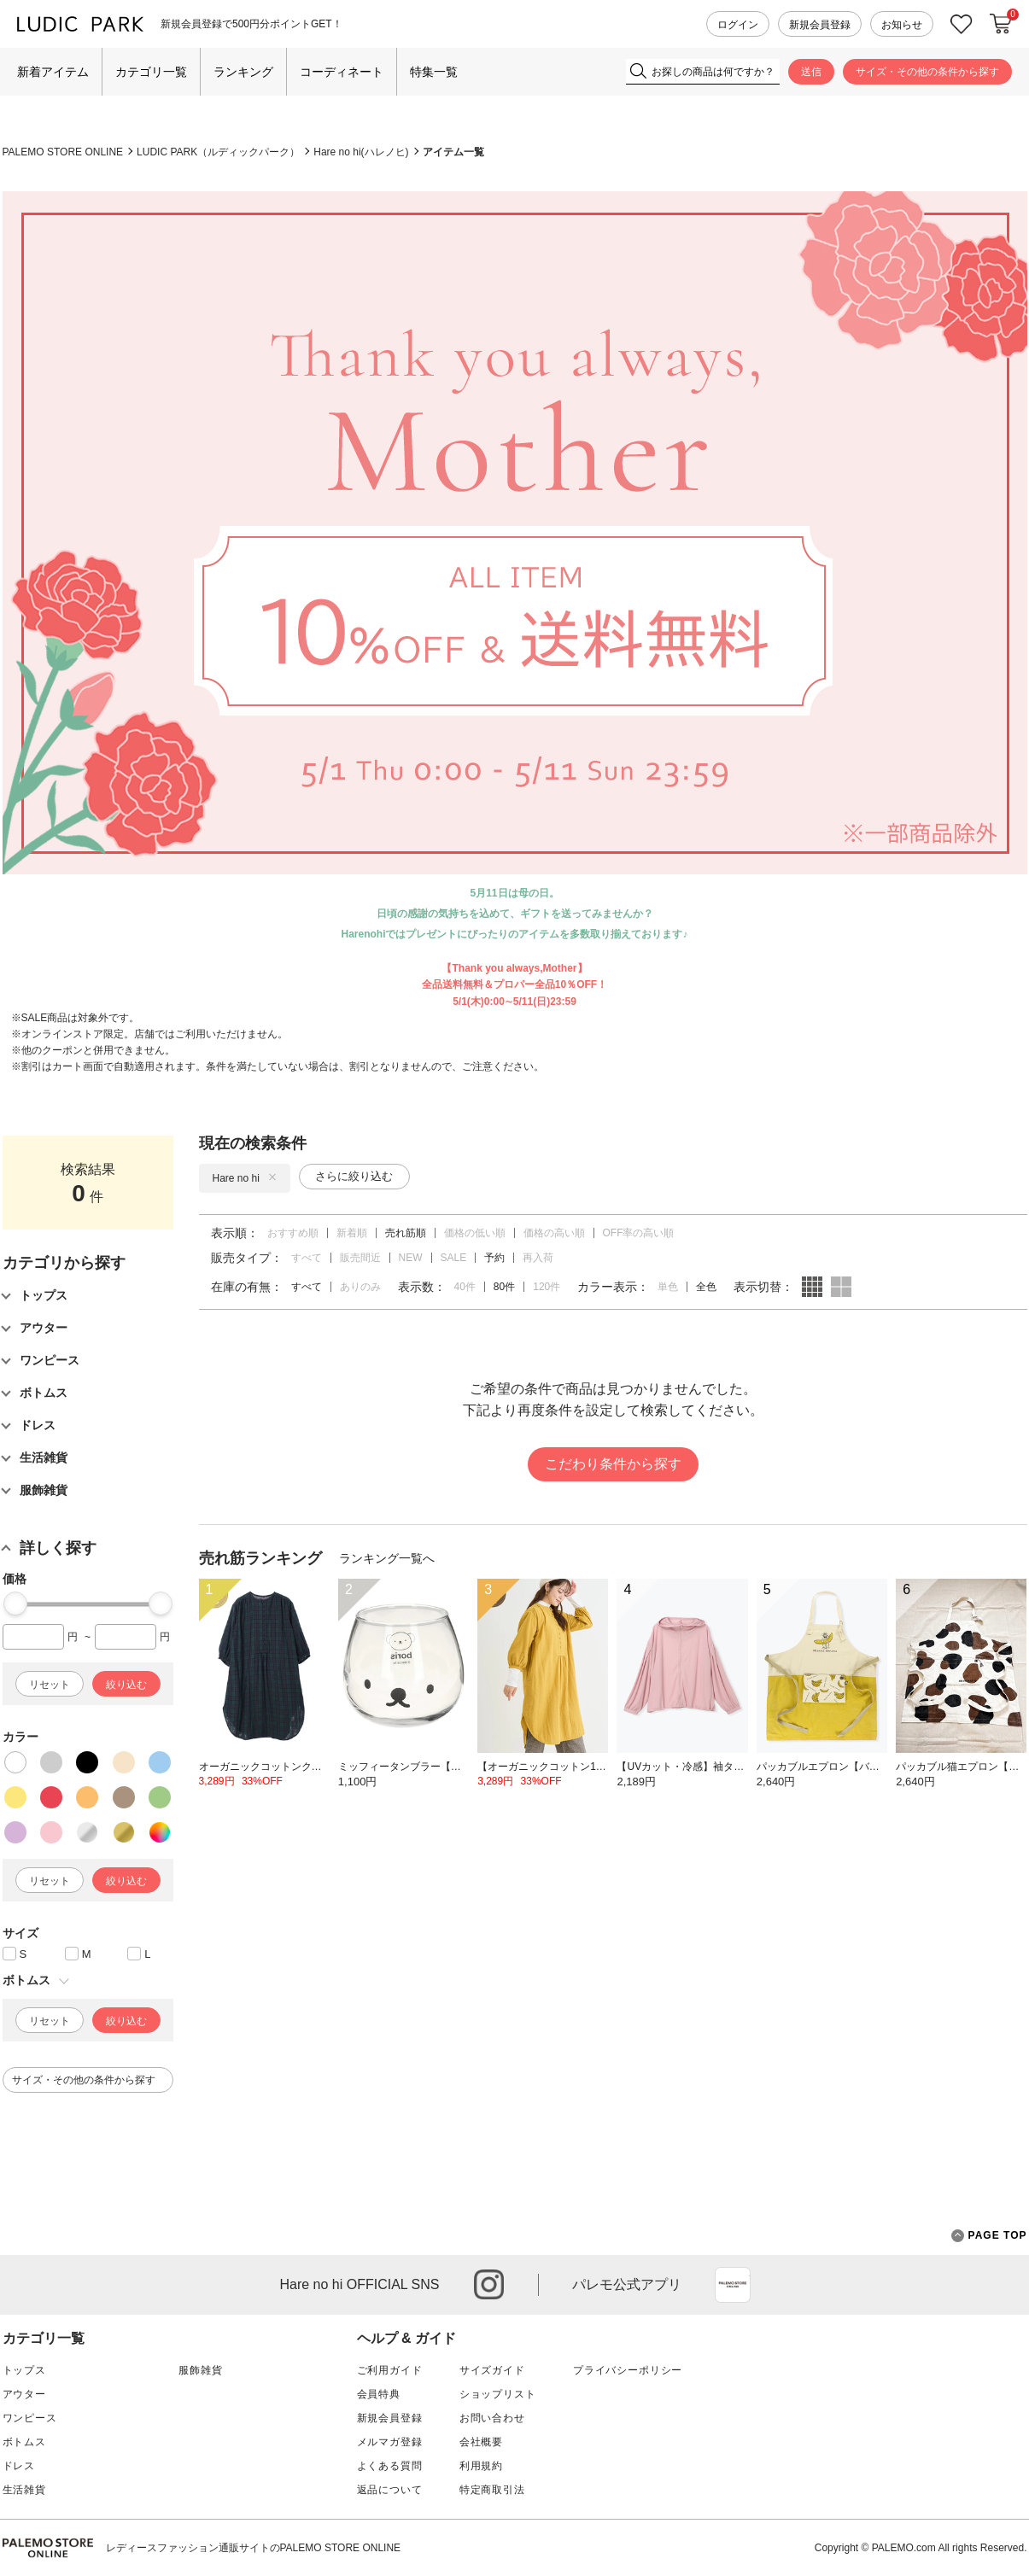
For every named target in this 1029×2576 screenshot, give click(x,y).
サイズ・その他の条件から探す (927, 72)
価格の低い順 (475, 1233)
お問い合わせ (492, 2418)
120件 (546, 1287)
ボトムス (24, 2442)
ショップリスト (497, 2394)
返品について (390, 2490)
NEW (411, 1258)
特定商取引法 (492, 2490)
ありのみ (360, 1287)
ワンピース (30, 2418)
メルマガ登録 (390, 2442)
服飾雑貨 (200, 2370)
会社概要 (481, 2442)
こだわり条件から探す (613, 1464)
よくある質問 (390, 2466)
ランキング (243, 72)
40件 (465, 1287)
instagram (489, 2284)
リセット (49, 1685)
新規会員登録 (820, 25)
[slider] (15, 1603)
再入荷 (538, 1258)
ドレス (19, 2466)
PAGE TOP (989, 2235)
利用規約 (481, 2466)
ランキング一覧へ (387, 1558)
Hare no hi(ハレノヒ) (360, 152)
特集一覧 (434, 72)
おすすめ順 (293, 1233)
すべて (306, 1258)
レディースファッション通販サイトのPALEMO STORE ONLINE (253, 2548)
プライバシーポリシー (627, 2370)
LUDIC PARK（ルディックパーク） (218, 152)
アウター (24, 2394)
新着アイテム (53, 72)
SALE (454, 1258)
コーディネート (341, 72)
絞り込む (126, 1685)
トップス (24, 2370)
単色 (668, 1287)
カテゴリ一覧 (151, 72)
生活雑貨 (24, 2490)
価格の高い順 (554, 1233)
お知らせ (901, 25)
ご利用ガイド (390, 2370)
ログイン (737, 25)
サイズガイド (492, 2370)
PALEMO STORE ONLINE (63, 152)
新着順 (351, 1233)
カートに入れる (1001, 24)
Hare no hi (245, 1178)
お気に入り (961, 24)
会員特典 (378, 2394)
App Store (733, 2285)
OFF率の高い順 (639, 1233)
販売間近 (360, 1258)
